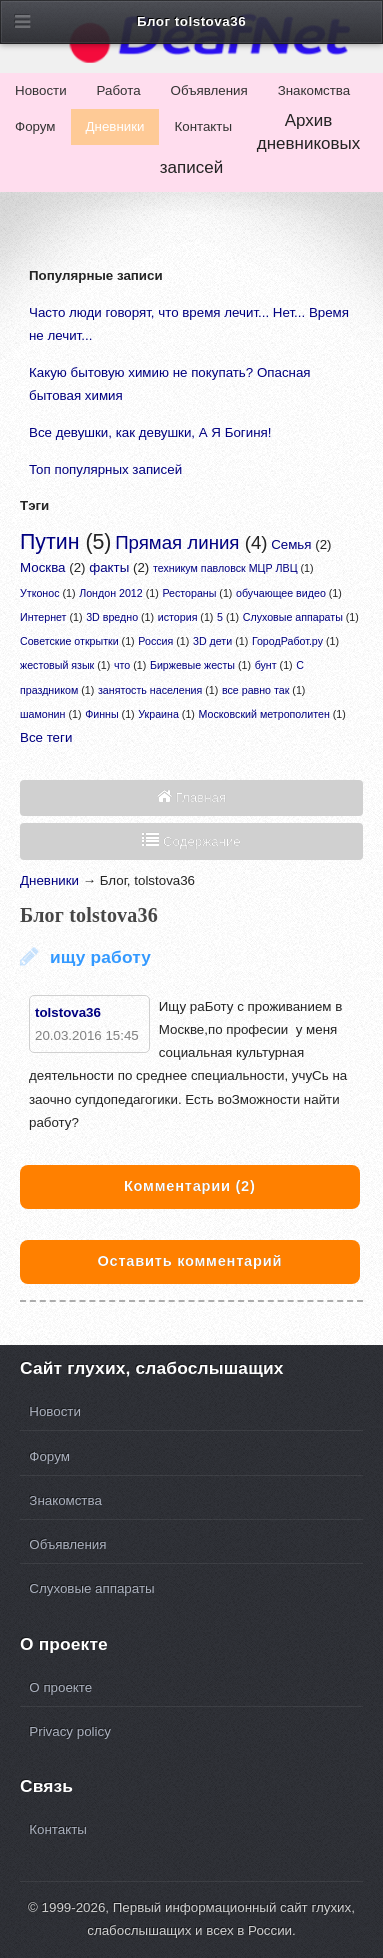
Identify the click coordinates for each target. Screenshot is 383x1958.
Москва (43, 567)
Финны (101, 714)
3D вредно (112, 617)
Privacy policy (69, 1731)
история (178, 617)
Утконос (40, 593)
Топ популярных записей (105, 469)
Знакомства (314, 90)
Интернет (43, 617)
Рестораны (189, 593)
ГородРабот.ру (287, 641)
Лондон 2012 (111, 593)
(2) (190, 1186)
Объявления (209, 90)
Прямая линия (177, 542)
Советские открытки (69, 641)
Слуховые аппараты (293, 617)
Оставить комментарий (189, 1261)
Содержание (200, 841)
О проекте (60, 1687)
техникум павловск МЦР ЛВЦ (225, 568)
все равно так (255, 690)
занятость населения (150, 690)
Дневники (115, 126)
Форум (35, 126)
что (122, 665)
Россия (155, 641)
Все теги (46, 737)
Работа (119, 90)
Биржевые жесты (192, 665)
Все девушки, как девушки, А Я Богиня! (150, 432)
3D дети (212, 641)
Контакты (203, 126)
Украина (158, 714)
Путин (49, 542)
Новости (41, 90)
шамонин (42, 714)
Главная (199, 797)
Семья (291, 544)
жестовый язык (57, 665)
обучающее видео (281, 593)
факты (109, 567)
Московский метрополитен (264, 714)
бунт (266, 665)
